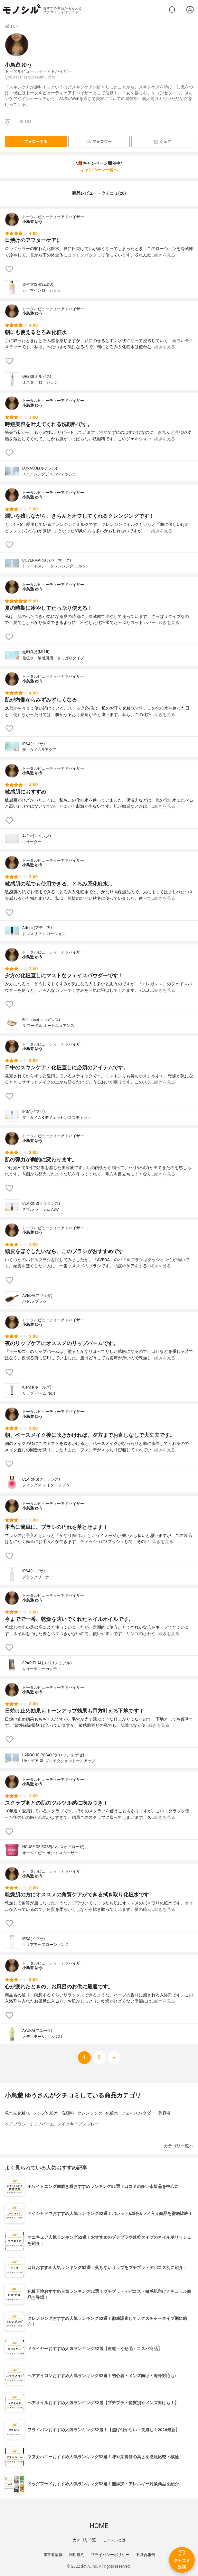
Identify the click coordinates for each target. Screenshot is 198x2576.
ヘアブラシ (15, 2124)
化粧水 (112, 2113)
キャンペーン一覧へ (99, 169)
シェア (162, 141)
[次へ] (99, 2057)
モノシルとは (114, 2540)
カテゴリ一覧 (84, 2540)
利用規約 (76, 2555)
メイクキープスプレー (78, 2124)
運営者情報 (52, 2555)
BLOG (25, 122)
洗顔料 (67, 2113)
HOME (99, 2526)
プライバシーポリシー (110, 2555)
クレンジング (89, 2113)
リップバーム (41, 2124)
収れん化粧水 (17, 2113)
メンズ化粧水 (45, 2113)
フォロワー (99, 141)
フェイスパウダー (138, 2113)
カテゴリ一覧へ (178, 2146)
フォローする (35, 141)
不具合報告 (145, 2555)
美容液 (164, 2113)
